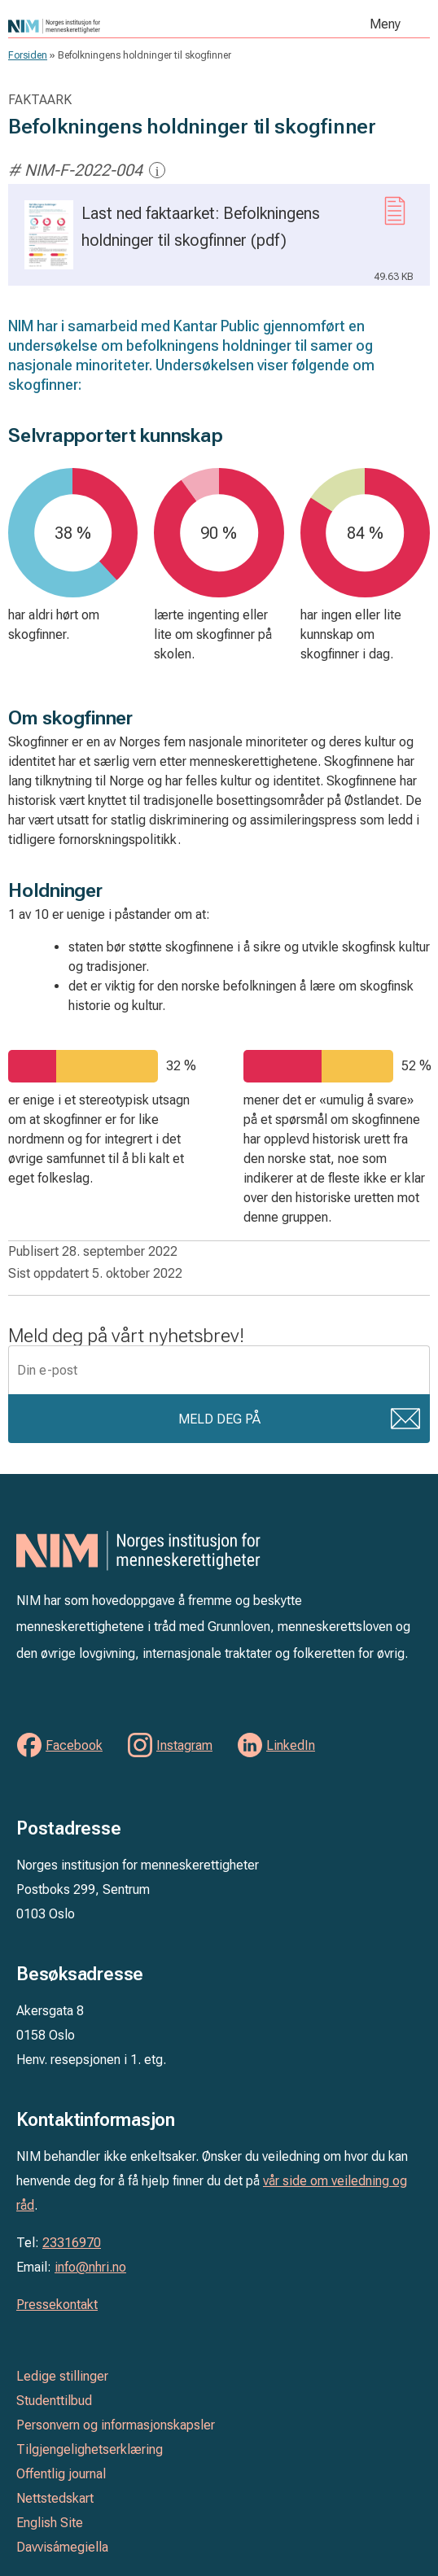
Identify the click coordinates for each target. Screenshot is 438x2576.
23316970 (71, 2242)
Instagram (184, 1745)
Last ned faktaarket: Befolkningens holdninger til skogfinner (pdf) (219, 243)
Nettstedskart (55, 2498)
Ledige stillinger (62, 2376)
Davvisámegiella (62, 2547)
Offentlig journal (61, 2474)
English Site (49, 2522)
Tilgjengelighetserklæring (89, 2449)
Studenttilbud (54, 2400)
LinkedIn (290, 1745)
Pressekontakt (57, 2304)
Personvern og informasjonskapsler (115, 2425)
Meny (385, 24)
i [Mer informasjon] (157, 170)
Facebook (74, 1745)
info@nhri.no (90, 2267)
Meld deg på (219, 1419)
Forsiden (27, 55)
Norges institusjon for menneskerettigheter (124, 26)
